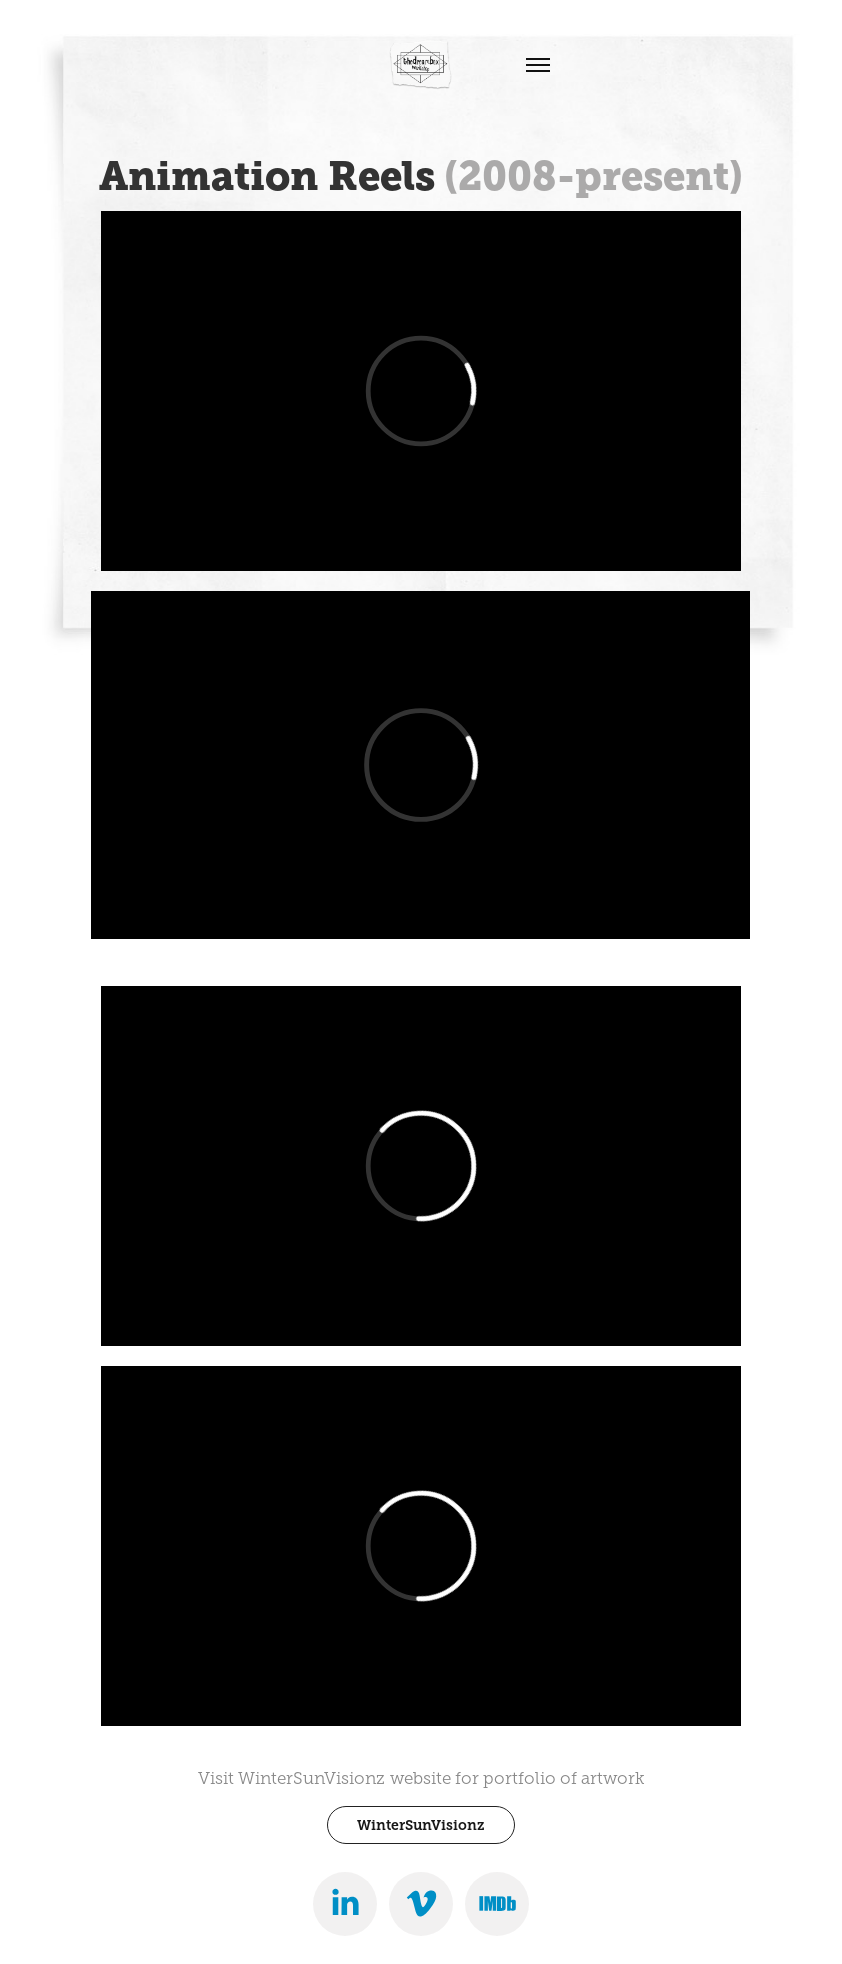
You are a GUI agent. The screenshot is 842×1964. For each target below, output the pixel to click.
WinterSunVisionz (421, 1825)
